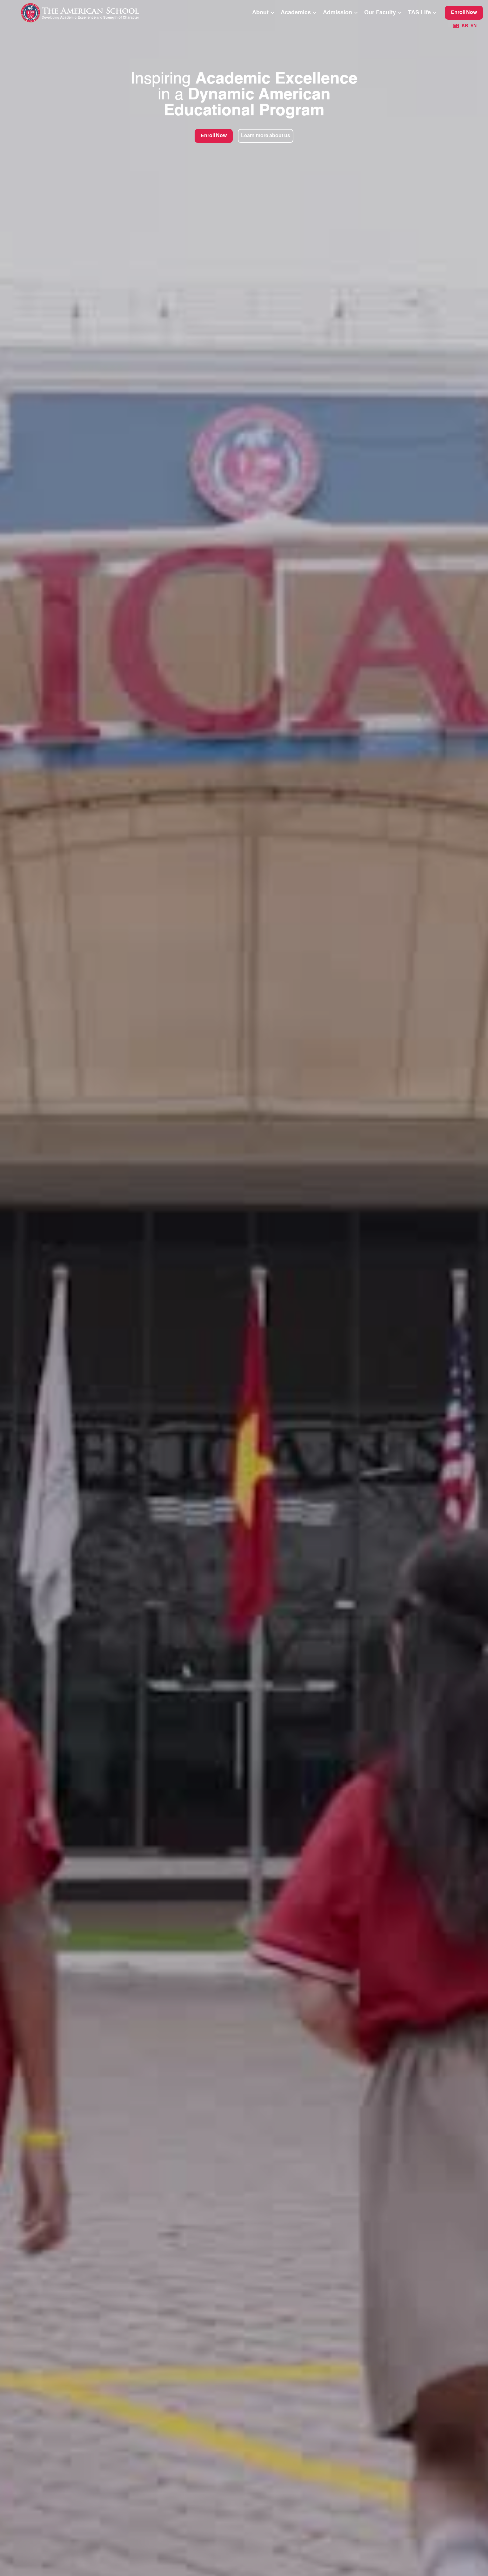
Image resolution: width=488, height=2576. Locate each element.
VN (474, 25)
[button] (263, 13)
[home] (93, 13)
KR (465, 25)
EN (456, 25)
